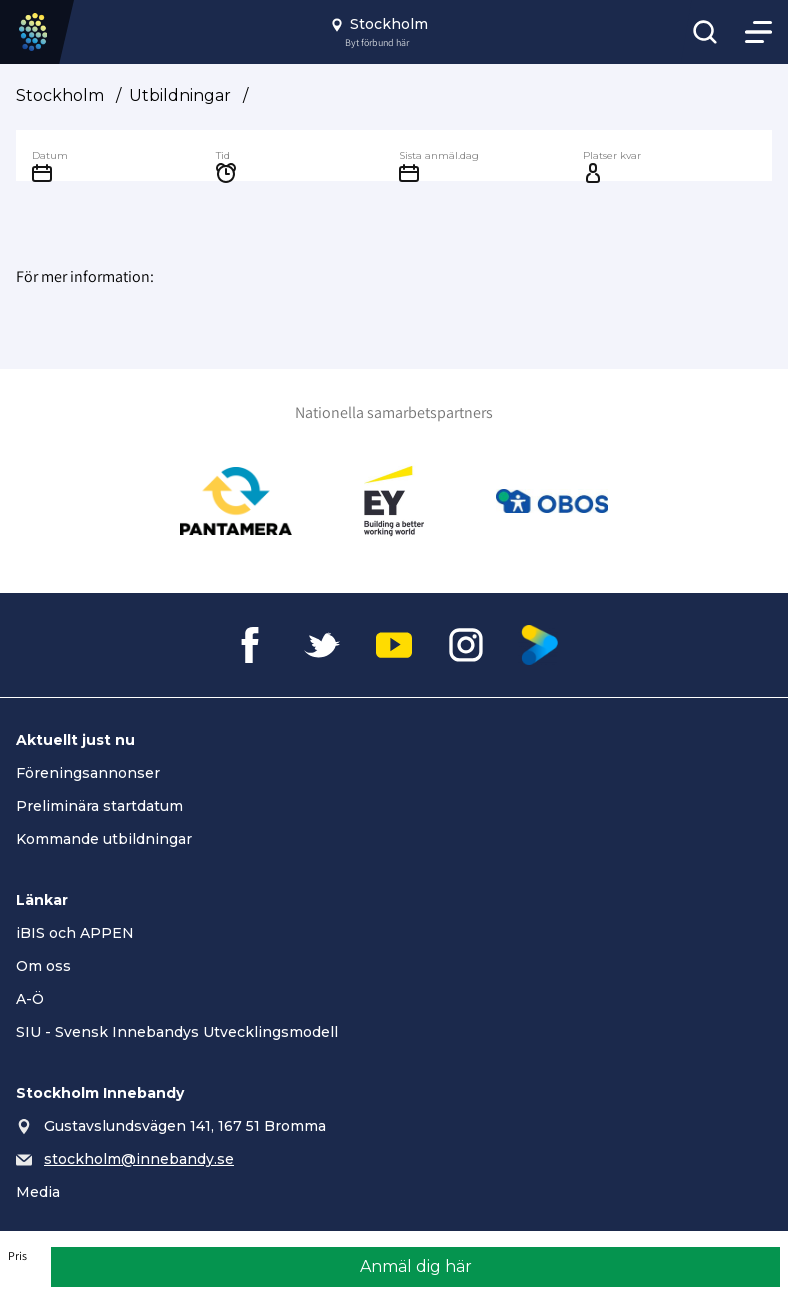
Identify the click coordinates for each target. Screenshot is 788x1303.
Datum (50, 155)
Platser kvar (612, 155)
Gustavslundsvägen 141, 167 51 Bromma (185, 1126)
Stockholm (60, 95)
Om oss (43, 966)
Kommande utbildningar (104, 839)
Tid (223, 155)
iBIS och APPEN (75, 933)
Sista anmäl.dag (439, 155)
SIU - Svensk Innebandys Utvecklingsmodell (177, 1032)
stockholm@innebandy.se (139, 1159)
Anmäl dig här (416, 1266)
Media (38, 1192)
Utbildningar (180, 95)
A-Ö (30, 999)
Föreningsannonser (88, 773)
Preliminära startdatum (99, 806)
